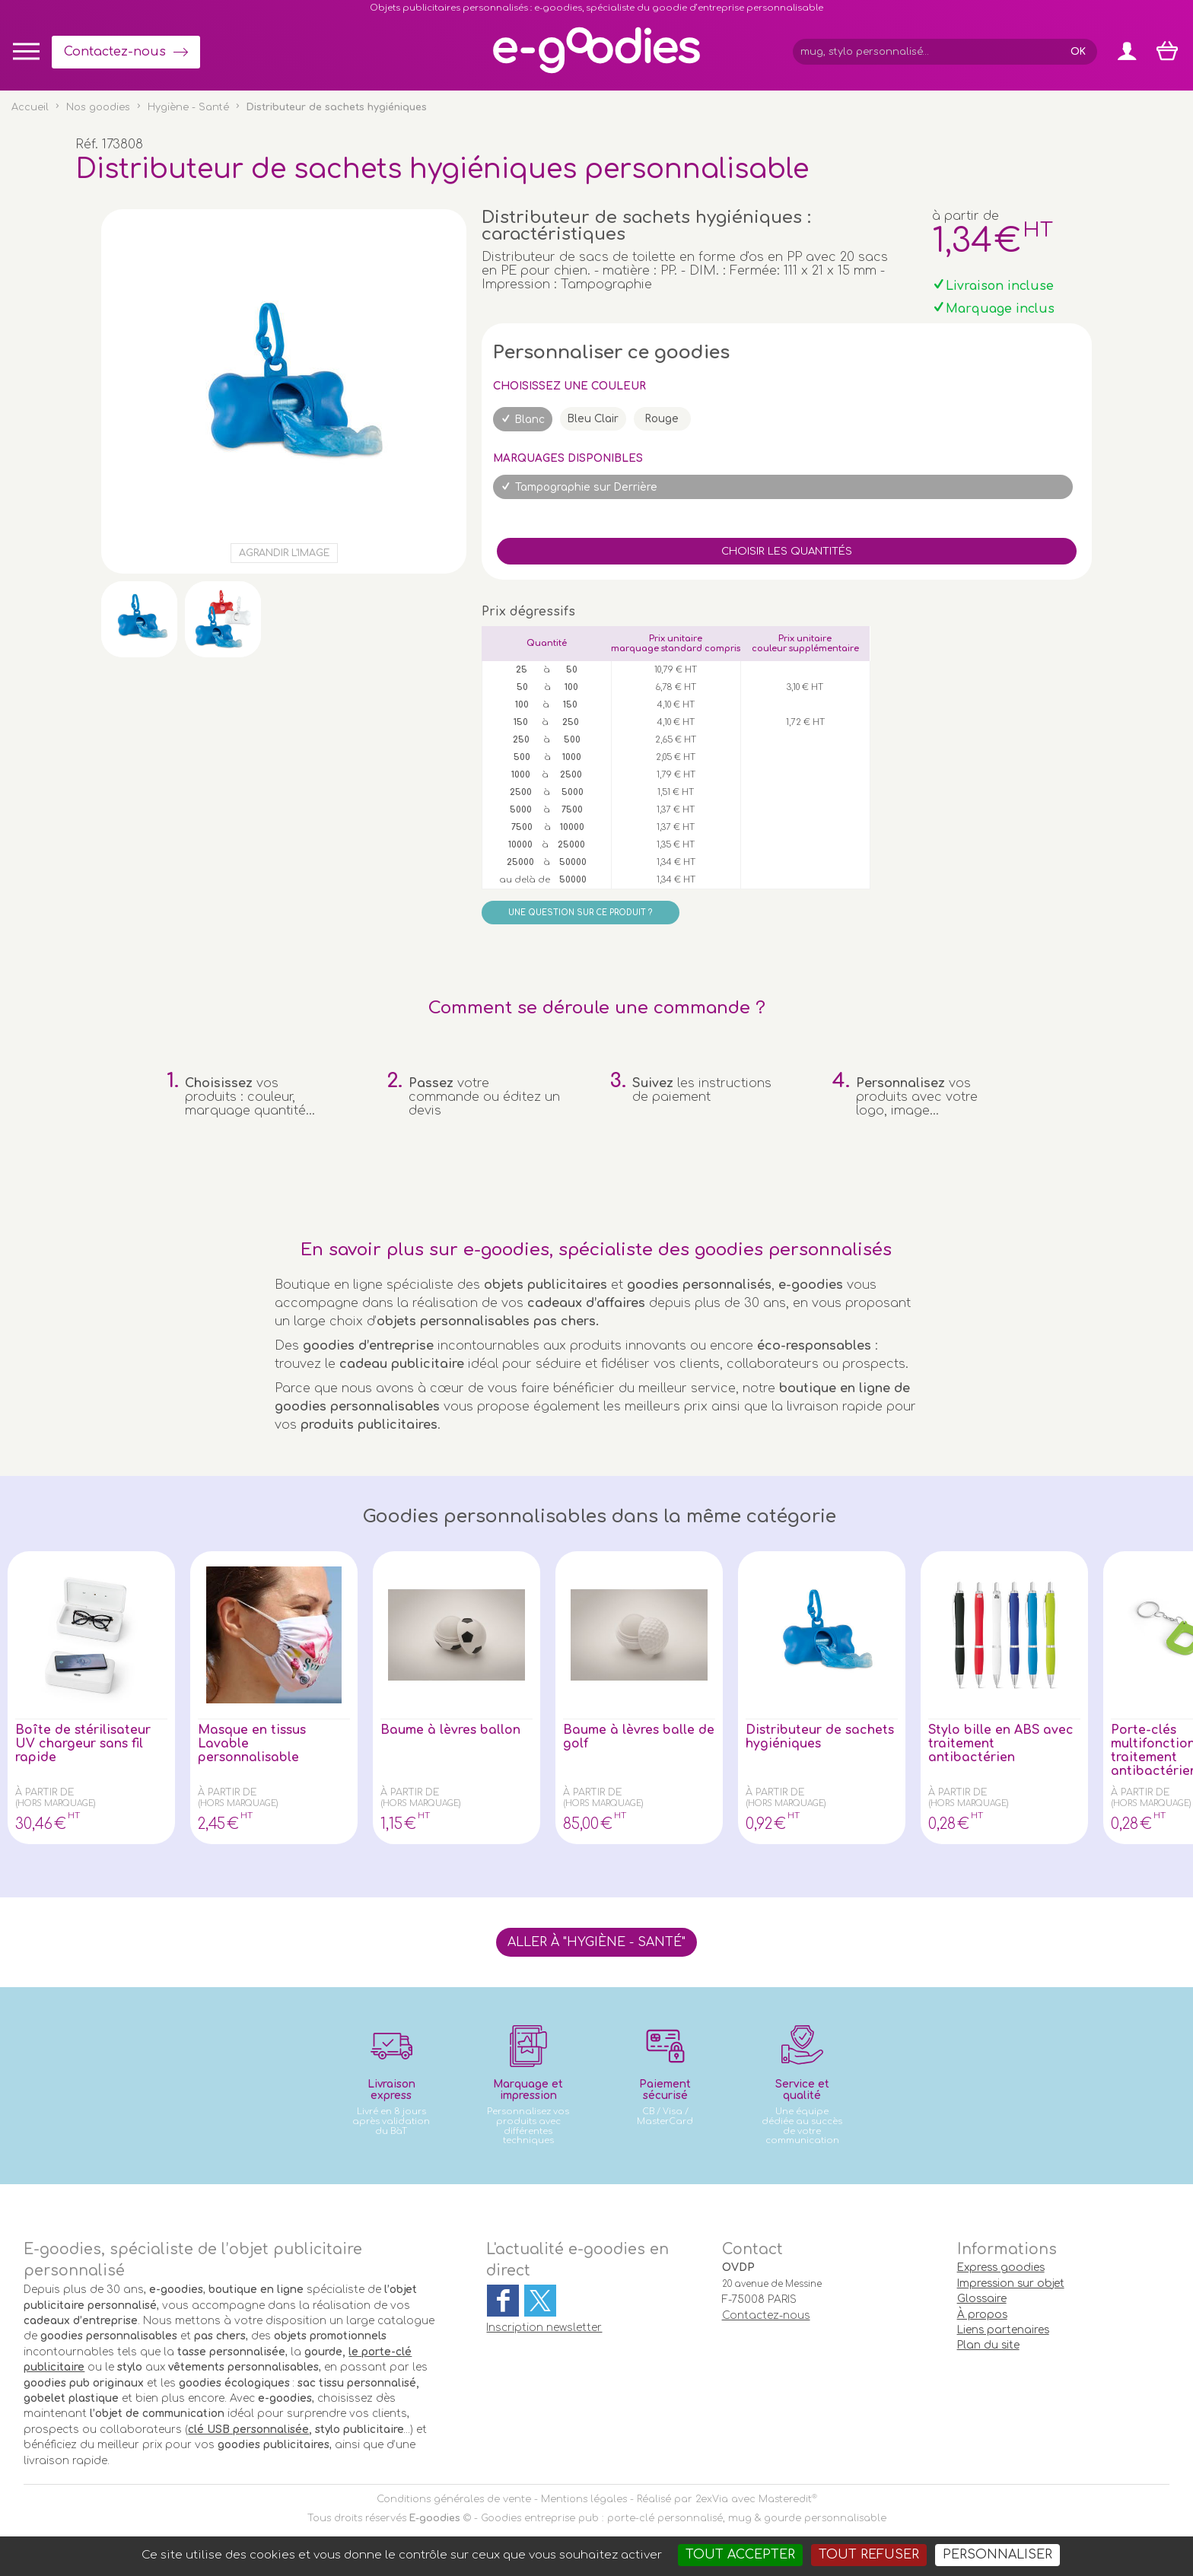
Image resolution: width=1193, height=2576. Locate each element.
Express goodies (1001, 2267)
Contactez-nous (115, 52)
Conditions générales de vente (454, 2499)
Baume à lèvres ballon (450, 1730)
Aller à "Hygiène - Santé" (596, 1942)
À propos (982, 2314)
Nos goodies (98, 107)
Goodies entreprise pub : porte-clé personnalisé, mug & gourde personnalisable (683, 2518)
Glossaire (982, 2298)
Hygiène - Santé (188, 107)
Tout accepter (740, 2555)
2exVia (711, 2499)
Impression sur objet (1010, 2283)
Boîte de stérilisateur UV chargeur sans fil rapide (83, 1743)
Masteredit (785, 2499)
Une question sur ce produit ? (580, 912)
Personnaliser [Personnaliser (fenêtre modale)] (997, 2555)
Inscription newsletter (544, 2327)
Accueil (30, 107)
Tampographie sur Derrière (586, 487)
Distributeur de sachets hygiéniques (821, 1737)
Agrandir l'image (284, 553)
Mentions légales (584, 2499)
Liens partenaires (1003, 2330)
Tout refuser (869, 2555)
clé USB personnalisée (248, 2429)
